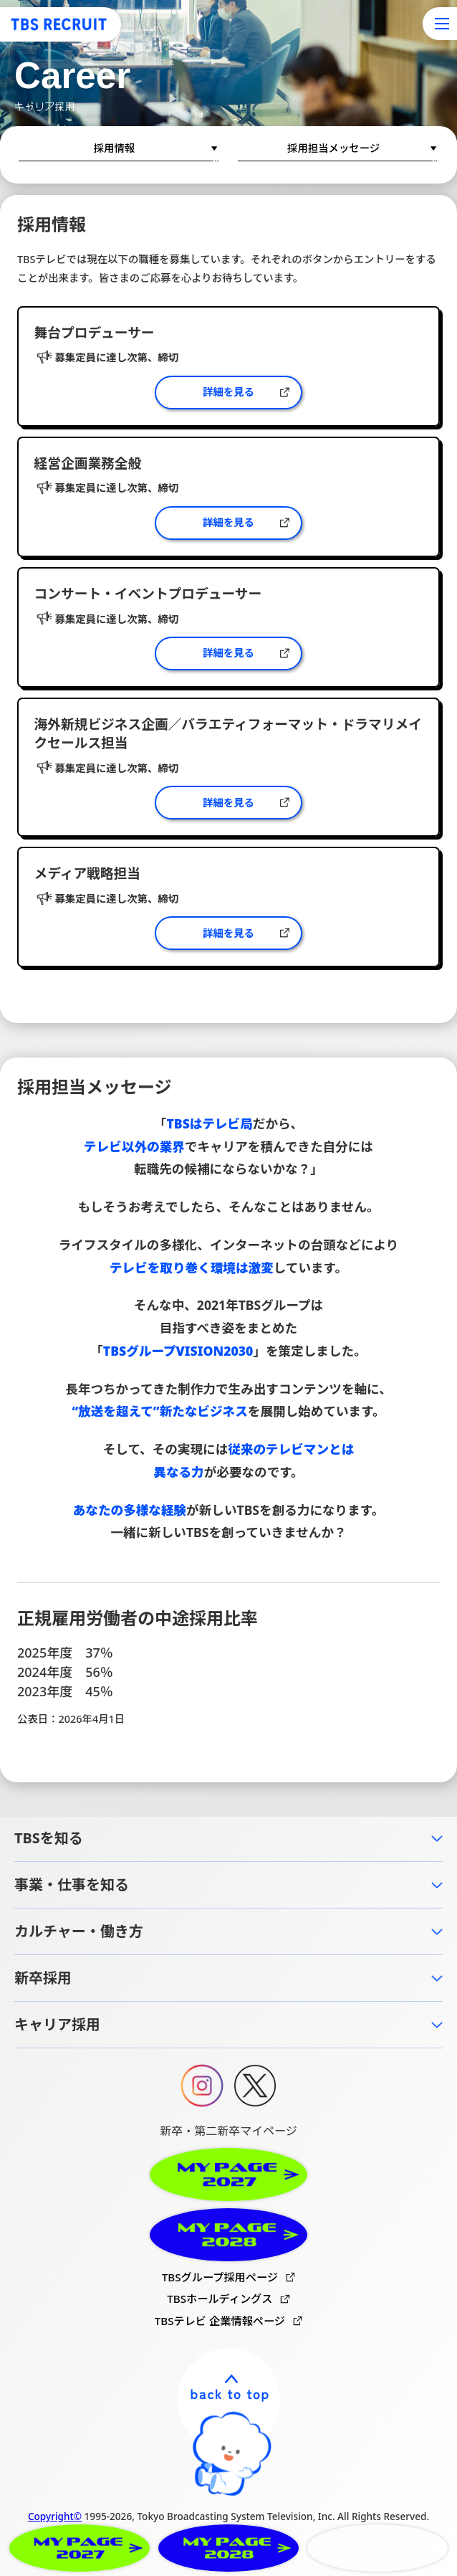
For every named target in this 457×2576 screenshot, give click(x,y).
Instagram (202, 2085)
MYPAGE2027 (79, 2548)
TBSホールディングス (219, 2298)
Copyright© (55, 2516)
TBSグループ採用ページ (220, 2277)
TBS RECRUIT (59, 24)
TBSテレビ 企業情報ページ (220, 2321)
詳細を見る (228, 392)
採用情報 (114, 148)
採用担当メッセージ (333, 148)
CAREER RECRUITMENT (377, 2548)
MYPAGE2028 (228, 2548)
